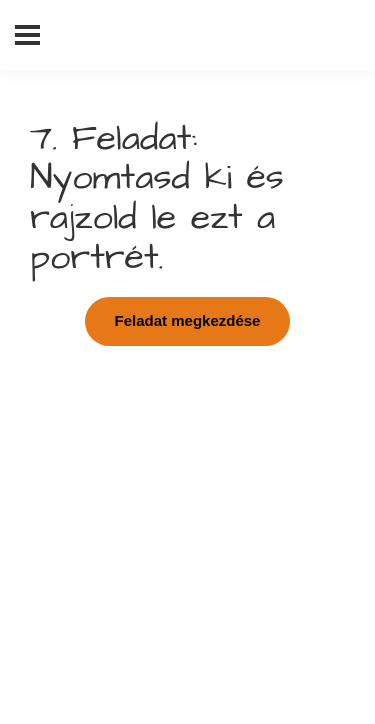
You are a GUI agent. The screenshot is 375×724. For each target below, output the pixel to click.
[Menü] (27, 35)
